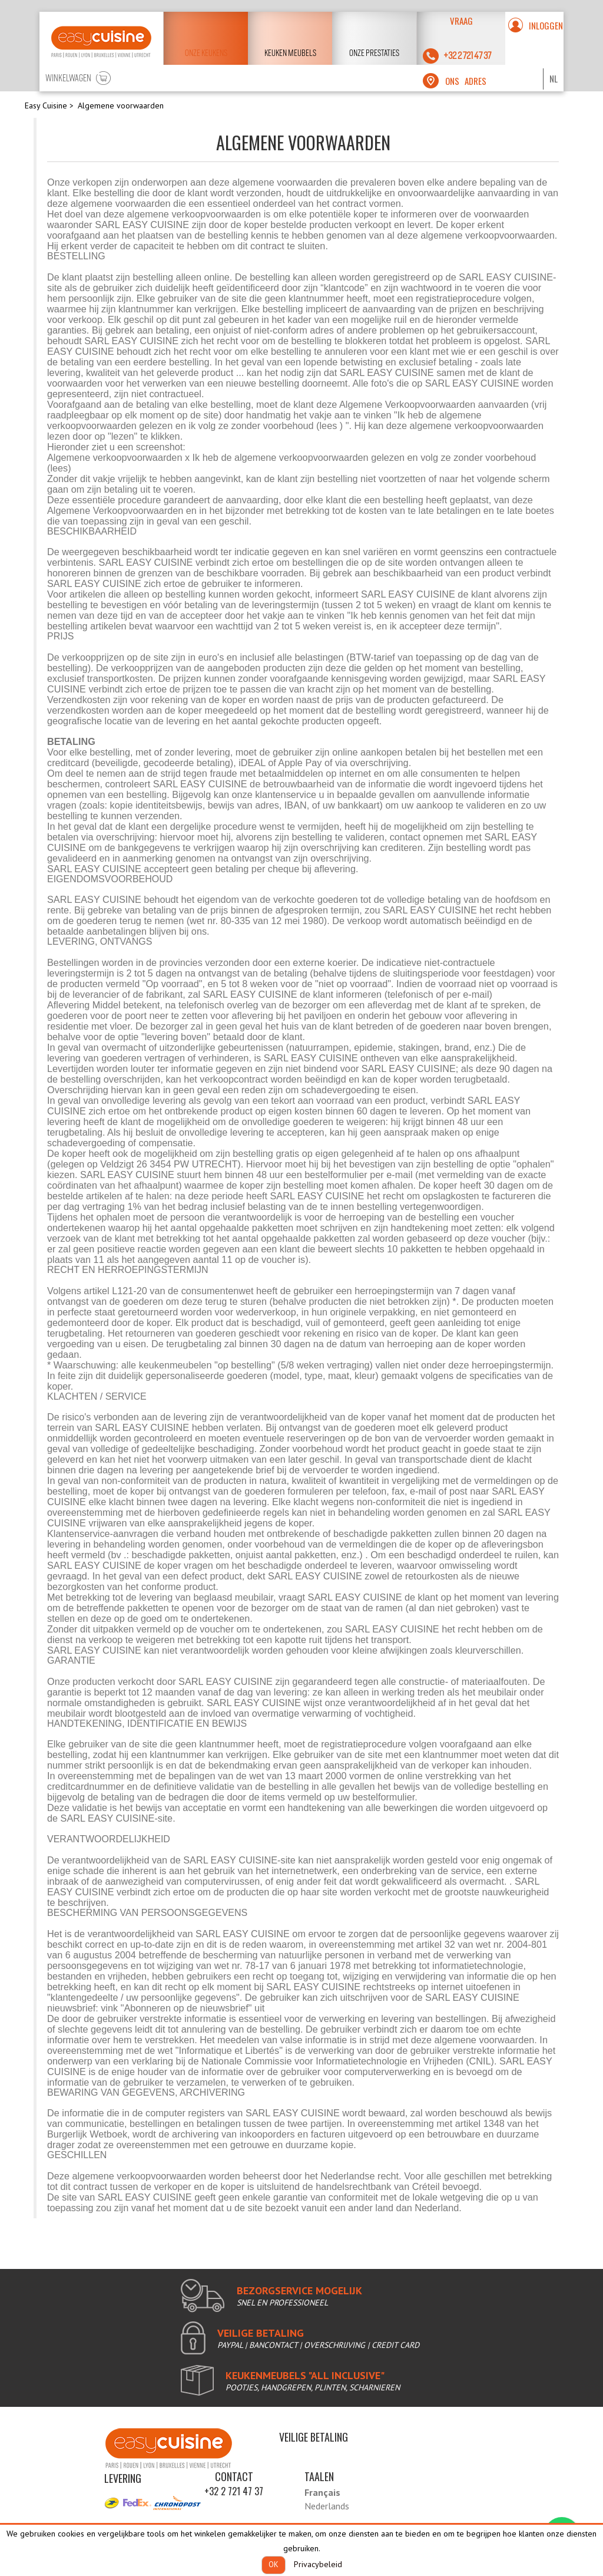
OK (274, 2564)
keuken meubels (290, 53)
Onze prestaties (374, 53)
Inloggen (546, 25)
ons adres (465, 80)
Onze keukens (206, 53)
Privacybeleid (318, 2564)
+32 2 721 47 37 (233, 2491)
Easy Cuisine (46, 105)
